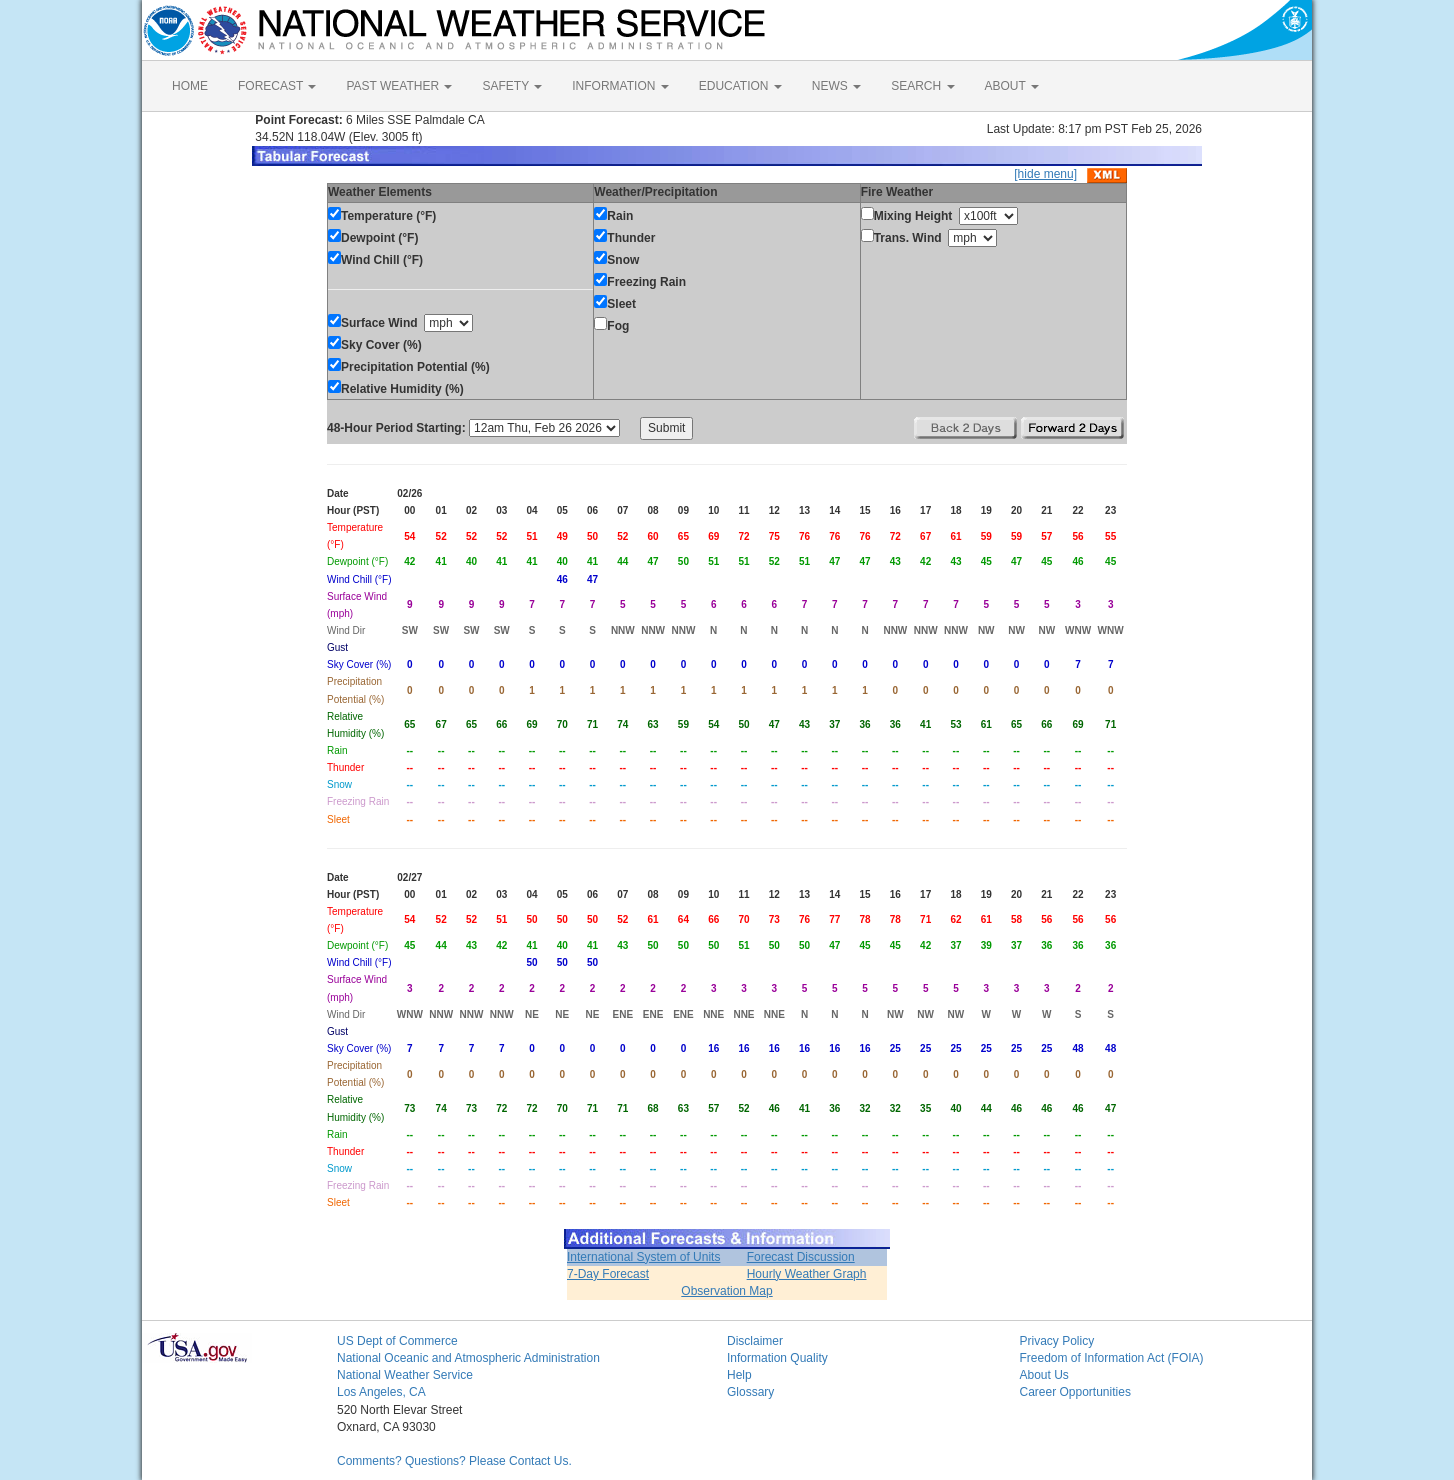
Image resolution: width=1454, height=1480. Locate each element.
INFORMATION (620, 86)
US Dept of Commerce (397, 1341)
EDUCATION (740, 86)
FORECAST (277, 86)
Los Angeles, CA (381, 1392)
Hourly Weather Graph (807, 1274)
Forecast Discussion (801, 1257)
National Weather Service (405, 1375)
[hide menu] (1045, 174)
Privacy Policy (1057, 1341)
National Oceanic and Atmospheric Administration (468, 1358)
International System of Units (643, 1257)
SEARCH (922, 86)
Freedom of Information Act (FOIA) (1112, 1358)
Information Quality (777, 1358)
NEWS (836, 86)
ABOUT (1012, 86)
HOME (190, 86)
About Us (1044, 1375)
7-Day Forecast (608, 1274)
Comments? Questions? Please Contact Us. (454, 1461)
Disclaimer (755, 1341)
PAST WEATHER (399, 86)
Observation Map (726, 1291)
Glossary (750, 1392)
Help (739, 1375)
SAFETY (512, 86)
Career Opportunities (1075, 1392)
